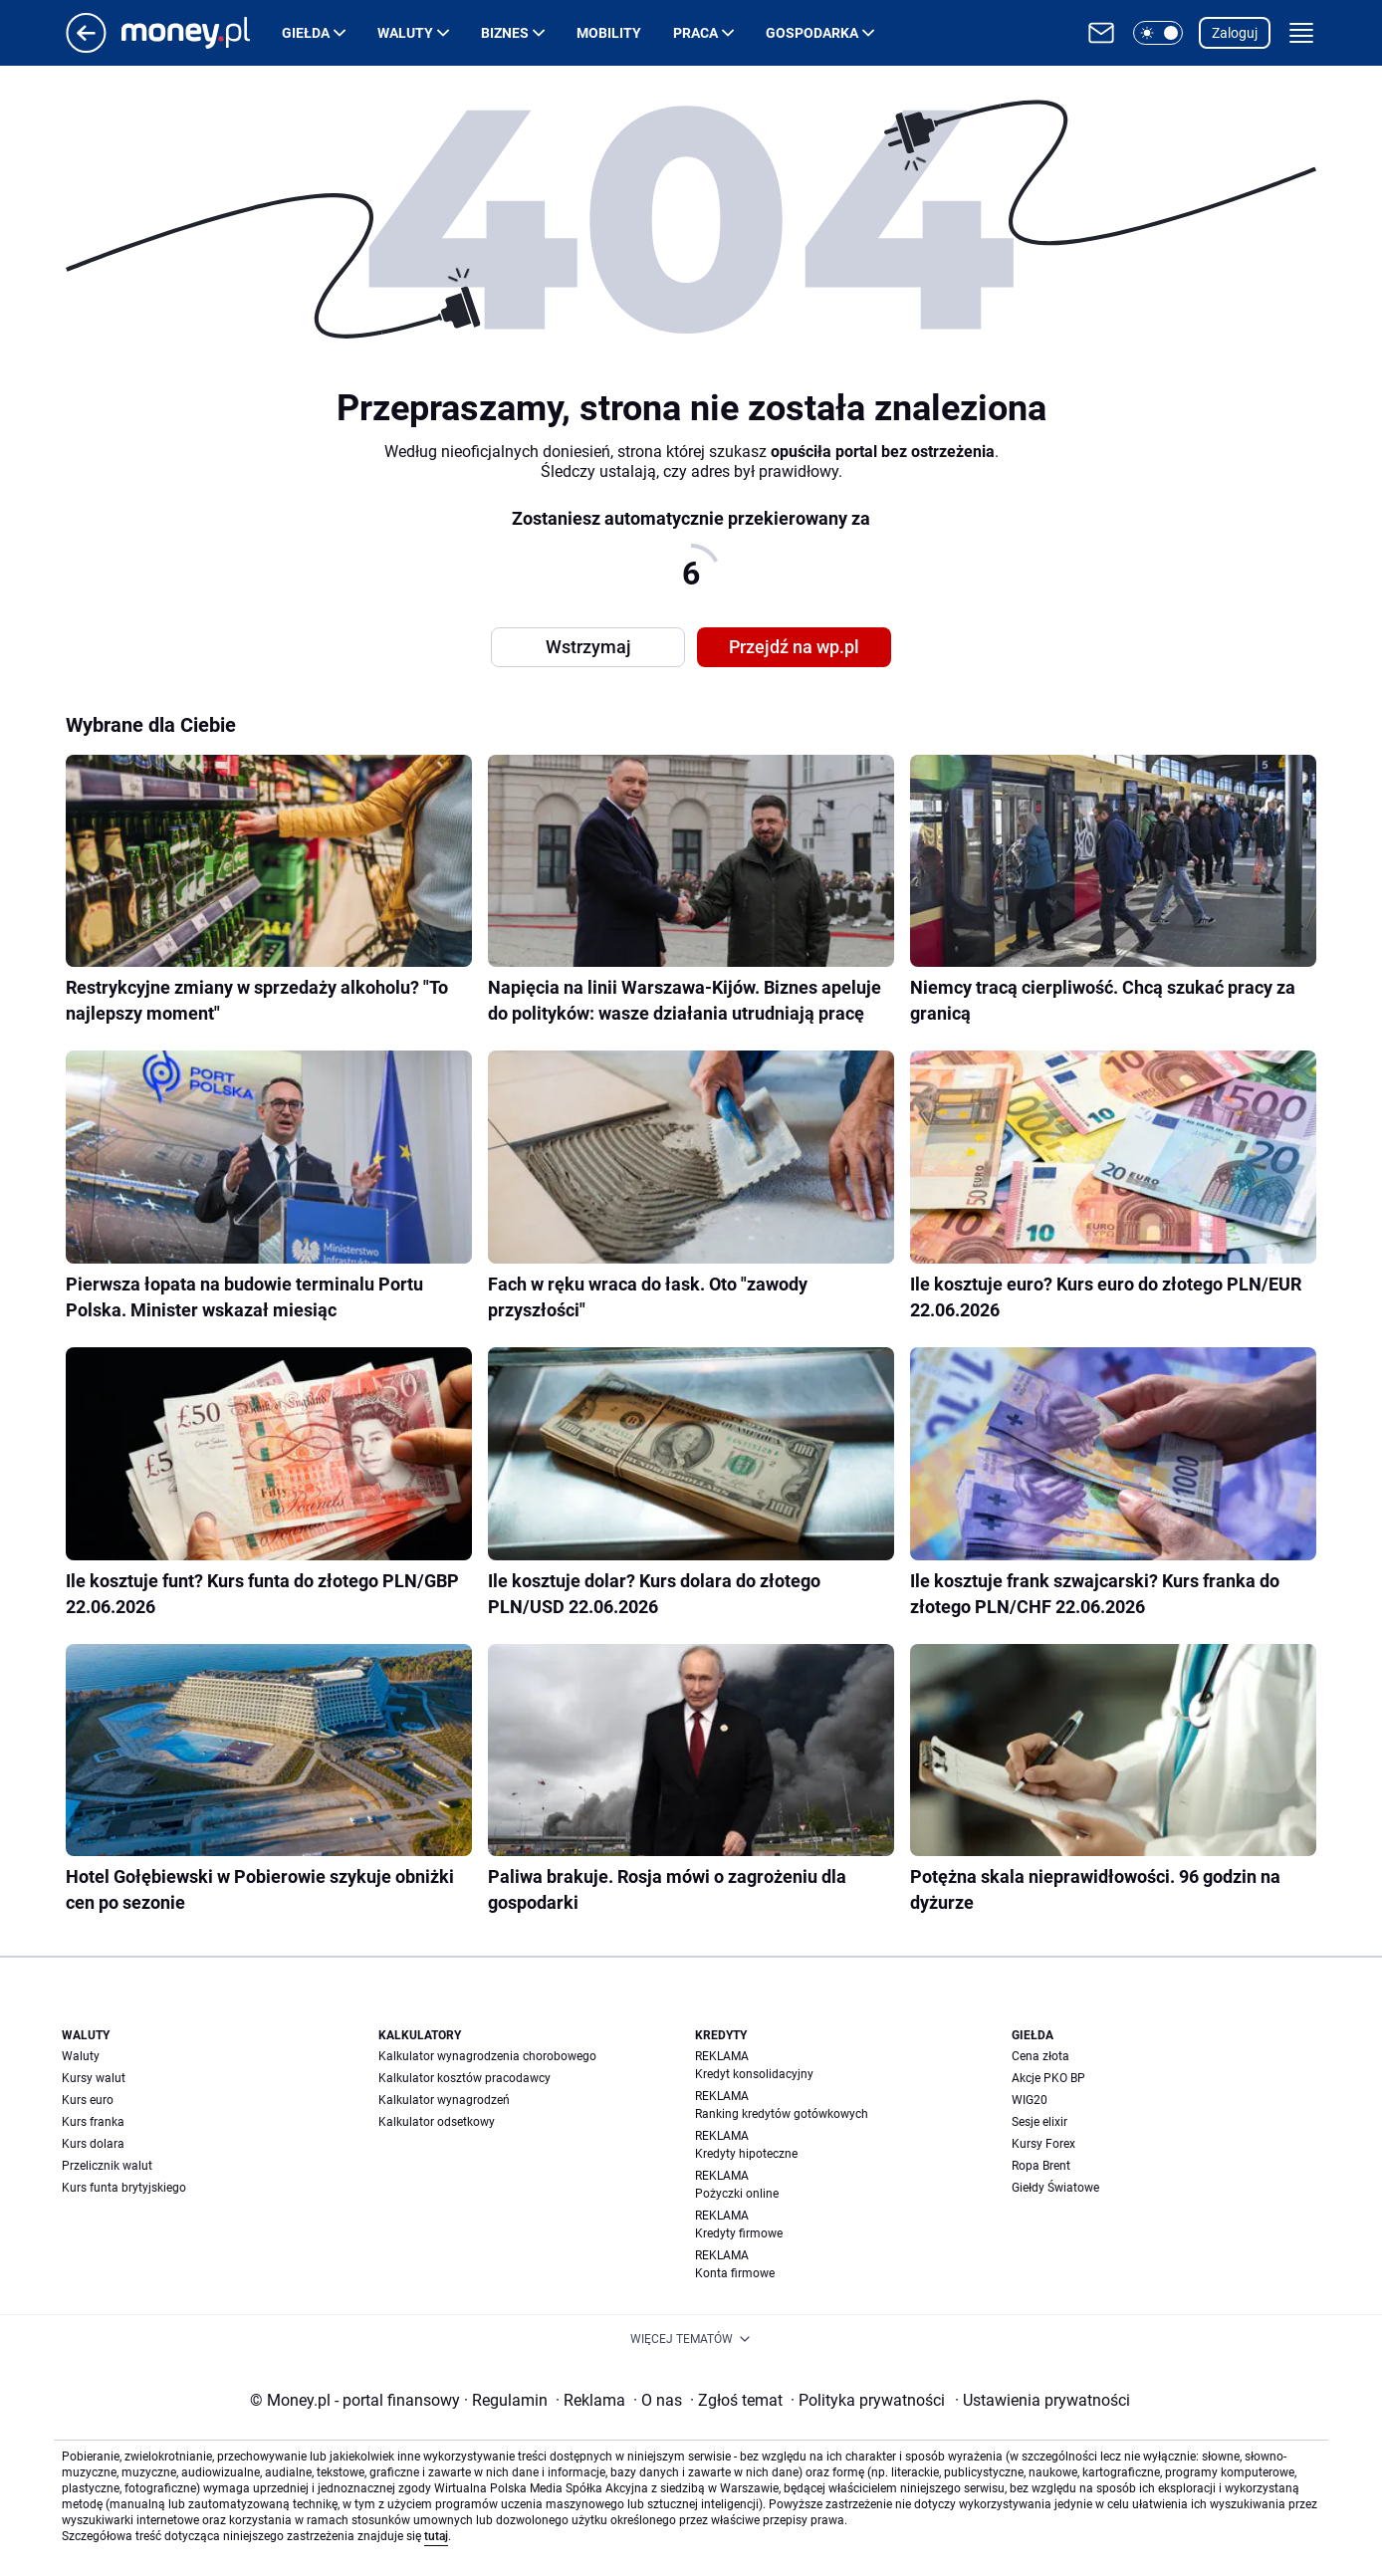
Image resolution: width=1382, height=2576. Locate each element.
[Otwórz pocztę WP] (1101, 33)
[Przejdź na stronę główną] (86, 47)
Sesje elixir (1039, 2122)
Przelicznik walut (107, 2166)
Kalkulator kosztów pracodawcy (464, 2078)
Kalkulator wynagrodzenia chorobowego (487, 2056)
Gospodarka (812, 33)
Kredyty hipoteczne (746, 2154)
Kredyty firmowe (739, 2233)
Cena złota (1040, 2056)
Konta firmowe (735, 2273)
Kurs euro (88, 2100)
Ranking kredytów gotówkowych (781, 2114)
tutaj (436, 2536)
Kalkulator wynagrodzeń (444, 2100)
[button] (1158, 33)
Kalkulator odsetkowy (436, 2122)
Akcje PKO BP (1048, 2078)
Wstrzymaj (588, 646)
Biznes (505, 33)
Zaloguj (1235, 33)
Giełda (306, 33)
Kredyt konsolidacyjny (754, 2074)
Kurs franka (93, 2122)
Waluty (405, 33)
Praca (695, 33)
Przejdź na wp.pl (794, 646)
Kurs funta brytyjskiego (124, 2188)
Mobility (608, 33)
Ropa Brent (1041, 2166)
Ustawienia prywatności (1042, 2400)
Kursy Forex (1043, 2144)
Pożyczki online (737, 2194)
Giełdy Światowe (1055, 2188)
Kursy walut (93, 2078)
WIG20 (1029, 2100)
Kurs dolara (93, 2144)
